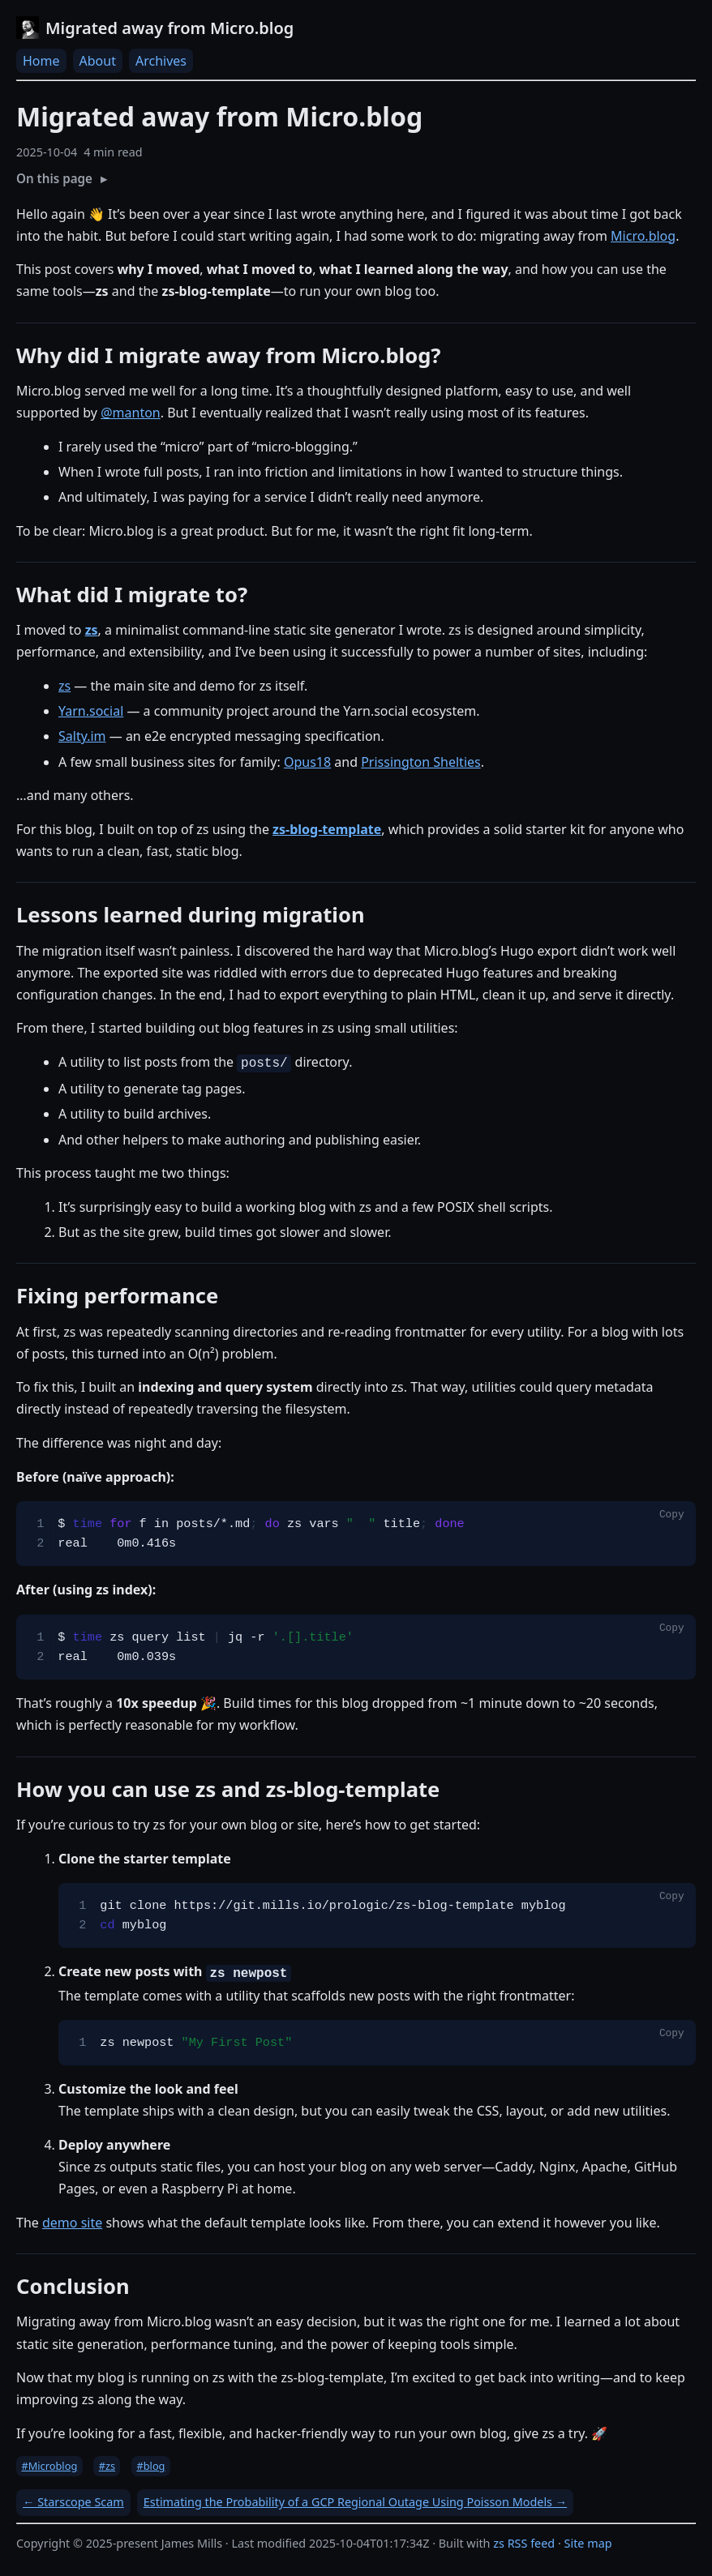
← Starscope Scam (73, 2502)
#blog (150, 2465)
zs (64, 686)
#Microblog (49, 2465)
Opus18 (307, 762)
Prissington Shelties (421, 762)
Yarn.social (90, 711)
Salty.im (82, 736)
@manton (131, 412)
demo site (72, 2223)
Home (41, 61)
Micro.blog (643, 236)
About (97, 61)
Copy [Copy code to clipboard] (671, 1515)
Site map (588, 2543)
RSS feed (531, 2543)
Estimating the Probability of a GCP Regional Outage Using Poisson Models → (355, 2502)
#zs (107, 2465)
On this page (54, 178)
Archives (161, 61)
